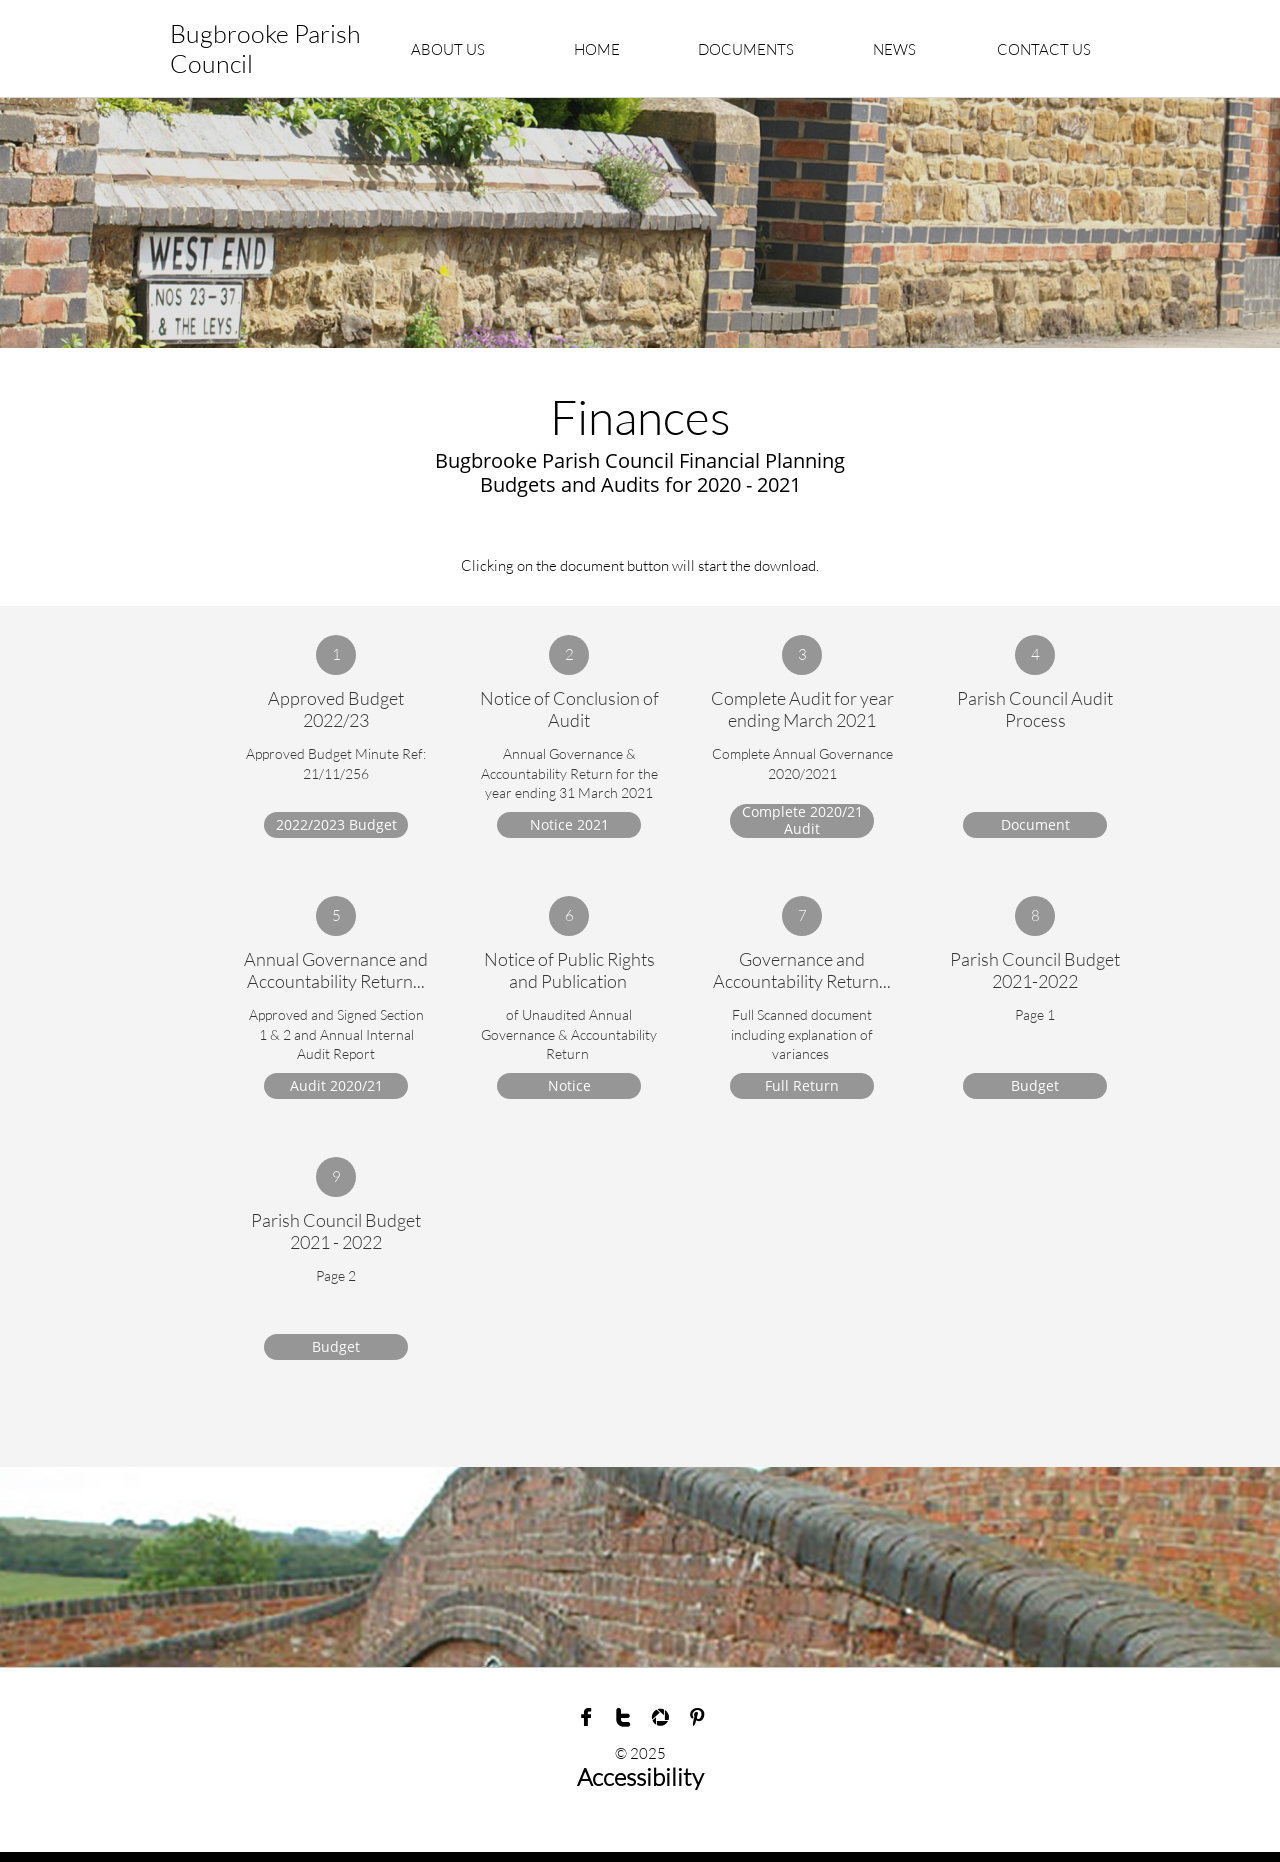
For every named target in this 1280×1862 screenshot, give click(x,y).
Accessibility (640, 1777)
